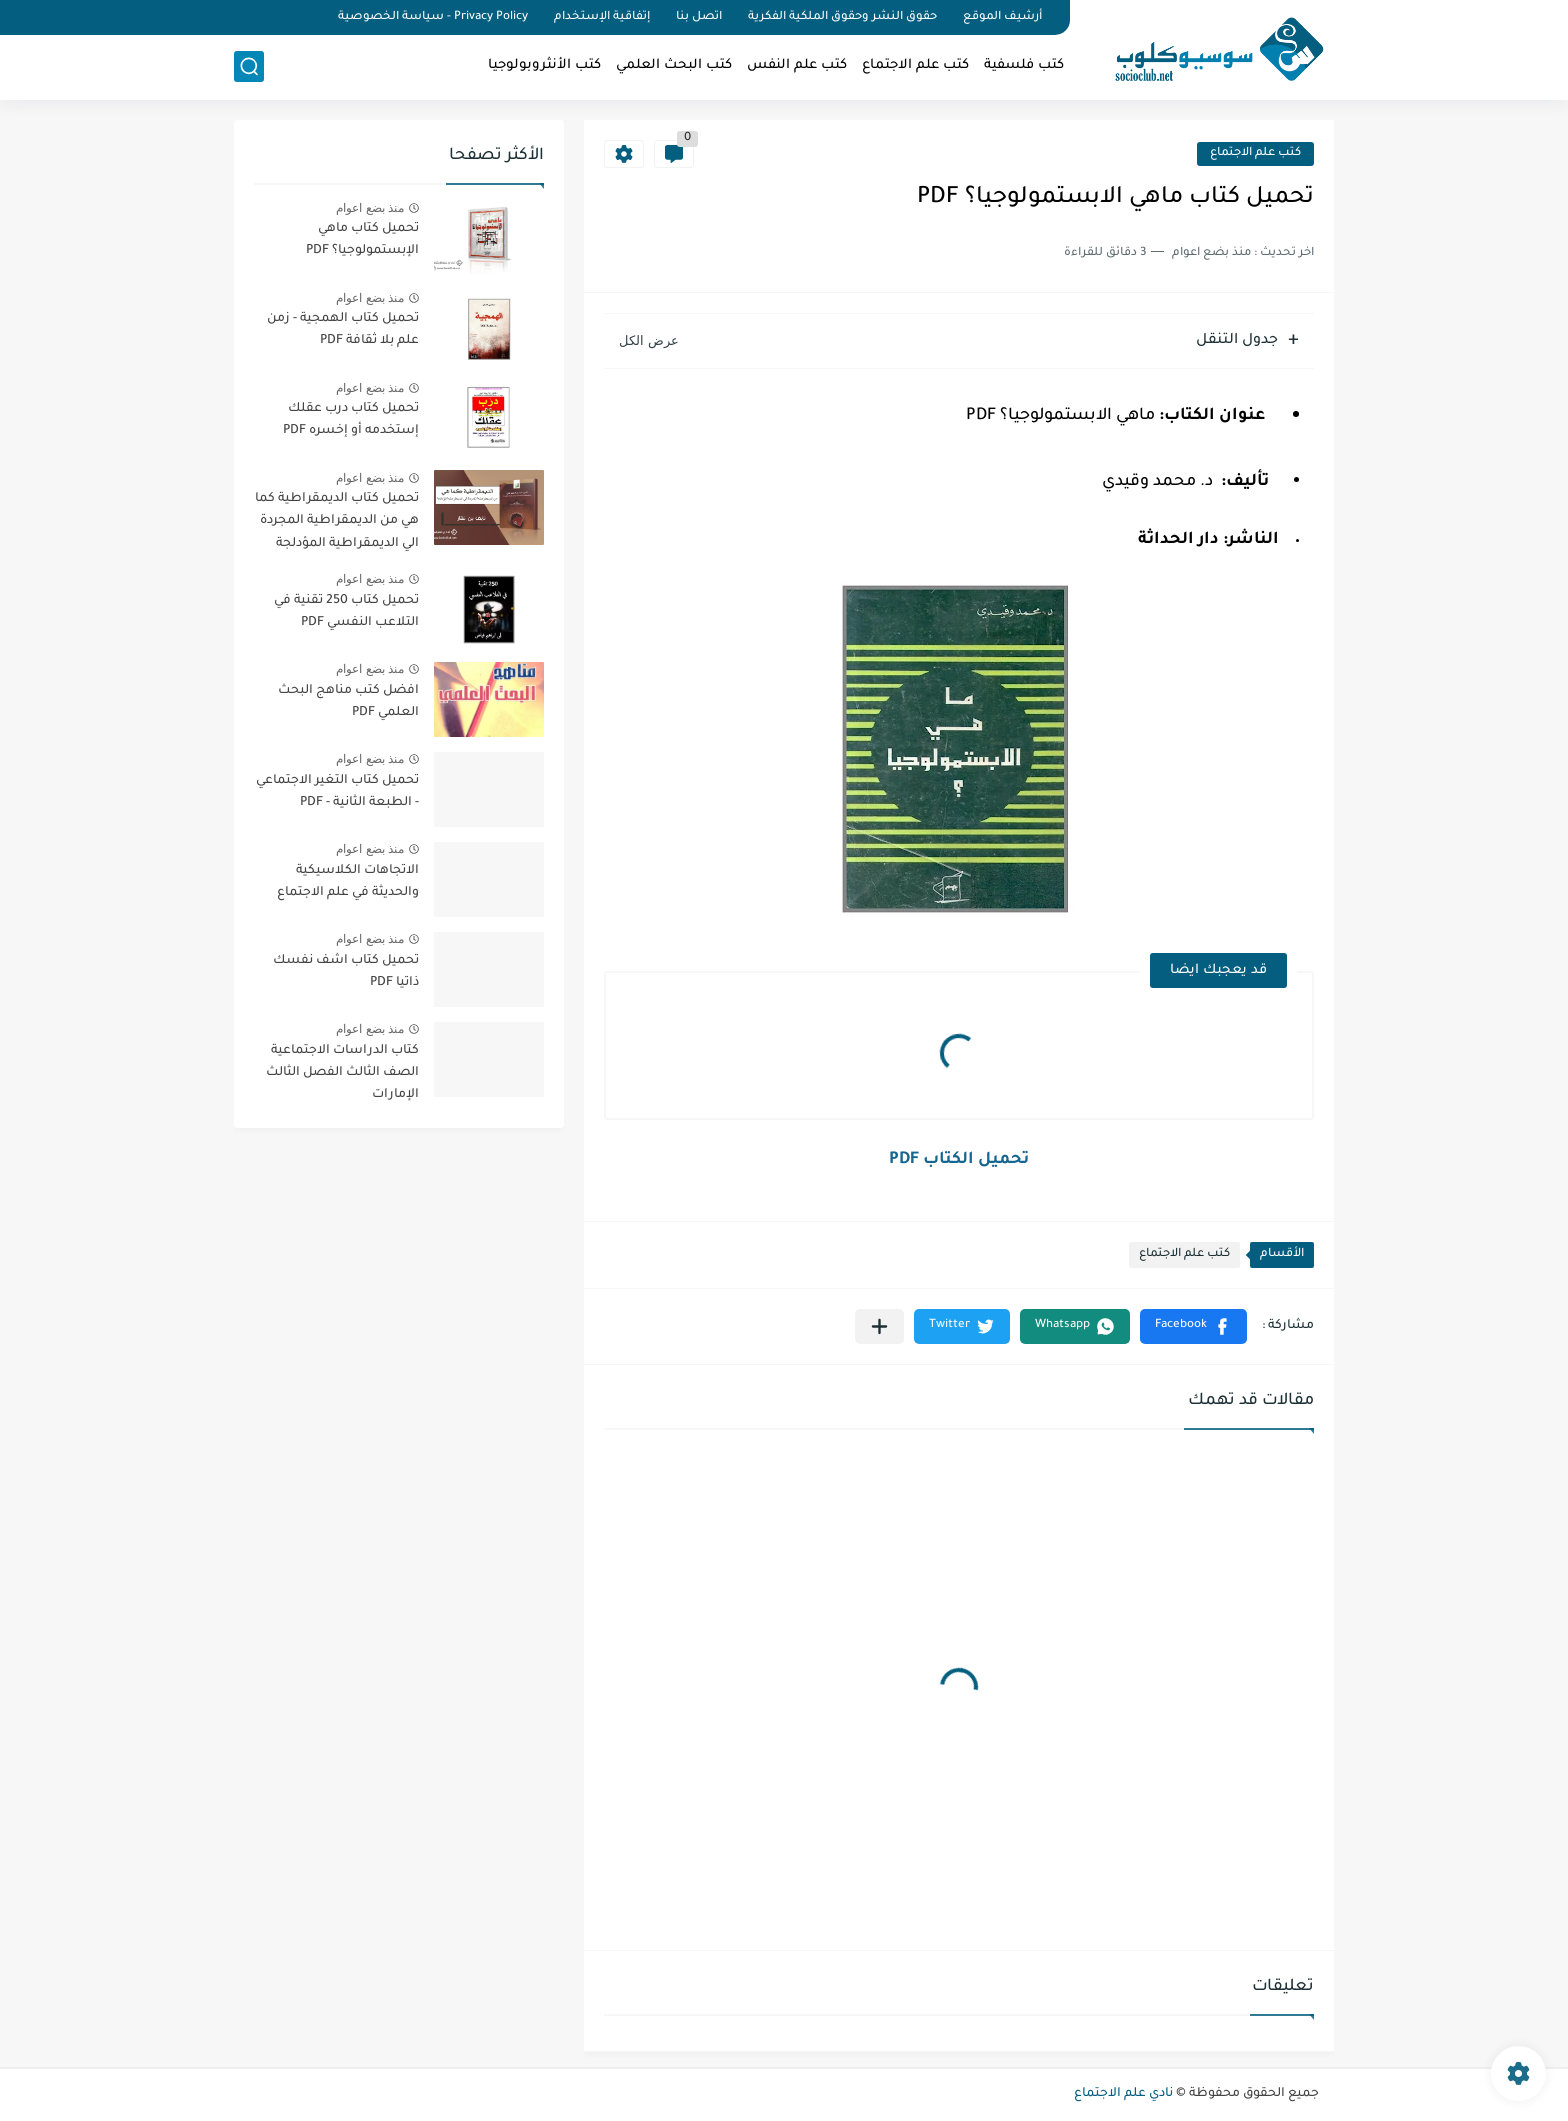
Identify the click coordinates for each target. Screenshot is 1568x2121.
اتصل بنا (699, 17)
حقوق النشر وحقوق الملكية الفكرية (842, 17)
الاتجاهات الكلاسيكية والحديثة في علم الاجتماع (348, 882)
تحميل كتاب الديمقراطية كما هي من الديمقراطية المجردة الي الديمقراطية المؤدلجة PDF (337, 524)
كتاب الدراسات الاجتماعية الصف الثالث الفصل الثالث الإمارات (342, 1073)
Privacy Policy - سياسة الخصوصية (433, 17)
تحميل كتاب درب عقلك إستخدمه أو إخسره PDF (351, 420)
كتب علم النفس (797, 65)
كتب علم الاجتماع (915, 65)
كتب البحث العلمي (674, 65)
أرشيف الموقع (1002, 17)
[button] (1193, 1326)
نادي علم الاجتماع (1123, 2094)
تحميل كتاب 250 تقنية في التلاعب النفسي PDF (346, 612)
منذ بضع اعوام (370, 208)
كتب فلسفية (1024, 65)
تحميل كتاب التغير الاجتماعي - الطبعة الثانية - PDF (337, 792)
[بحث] (249, 66)
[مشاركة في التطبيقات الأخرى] (879, 1326)
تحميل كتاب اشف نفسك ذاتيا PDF (346, 972)
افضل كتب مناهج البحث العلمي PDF (348, 702)
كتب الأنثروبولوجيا (544, 65)
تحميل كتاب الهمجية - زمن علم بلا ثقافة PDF (343, 330)
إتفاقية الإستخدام (602, 17)
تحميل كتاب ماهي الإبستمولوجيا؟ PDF (362, 240)
